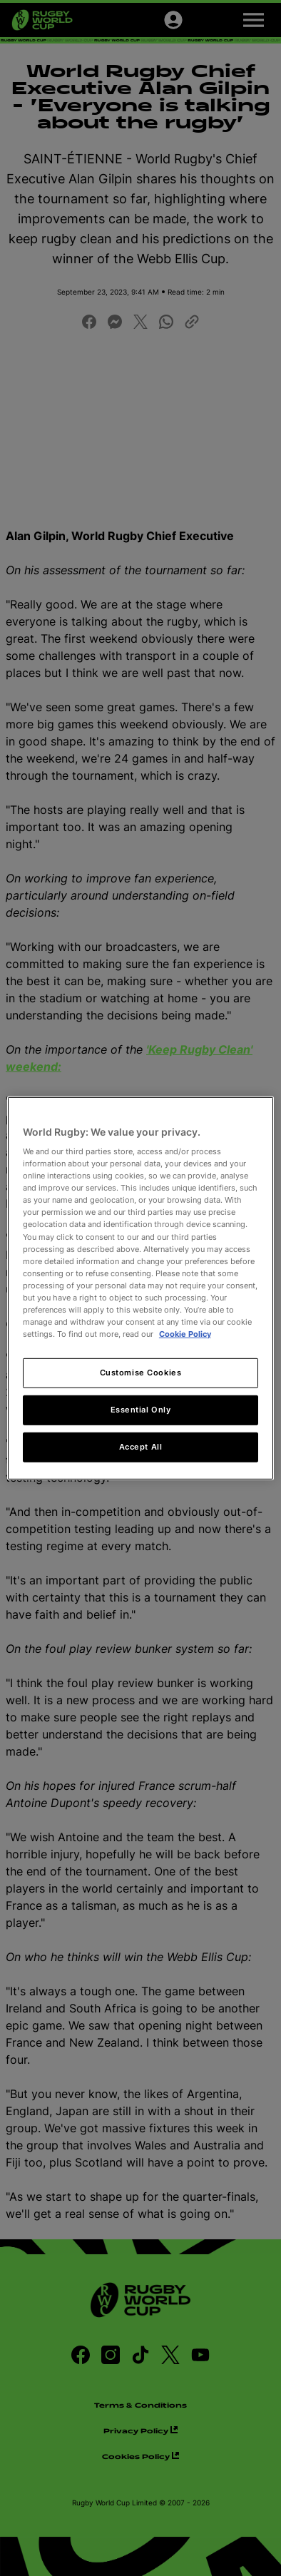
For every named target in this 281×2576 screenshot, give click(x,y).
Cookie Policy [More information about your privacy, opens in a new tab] (185, 1334)
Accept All (141, 1447)
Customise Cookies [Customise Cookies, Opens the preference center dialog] (141, 1373)
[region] (140, 1288)
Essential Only (141, 1410)
